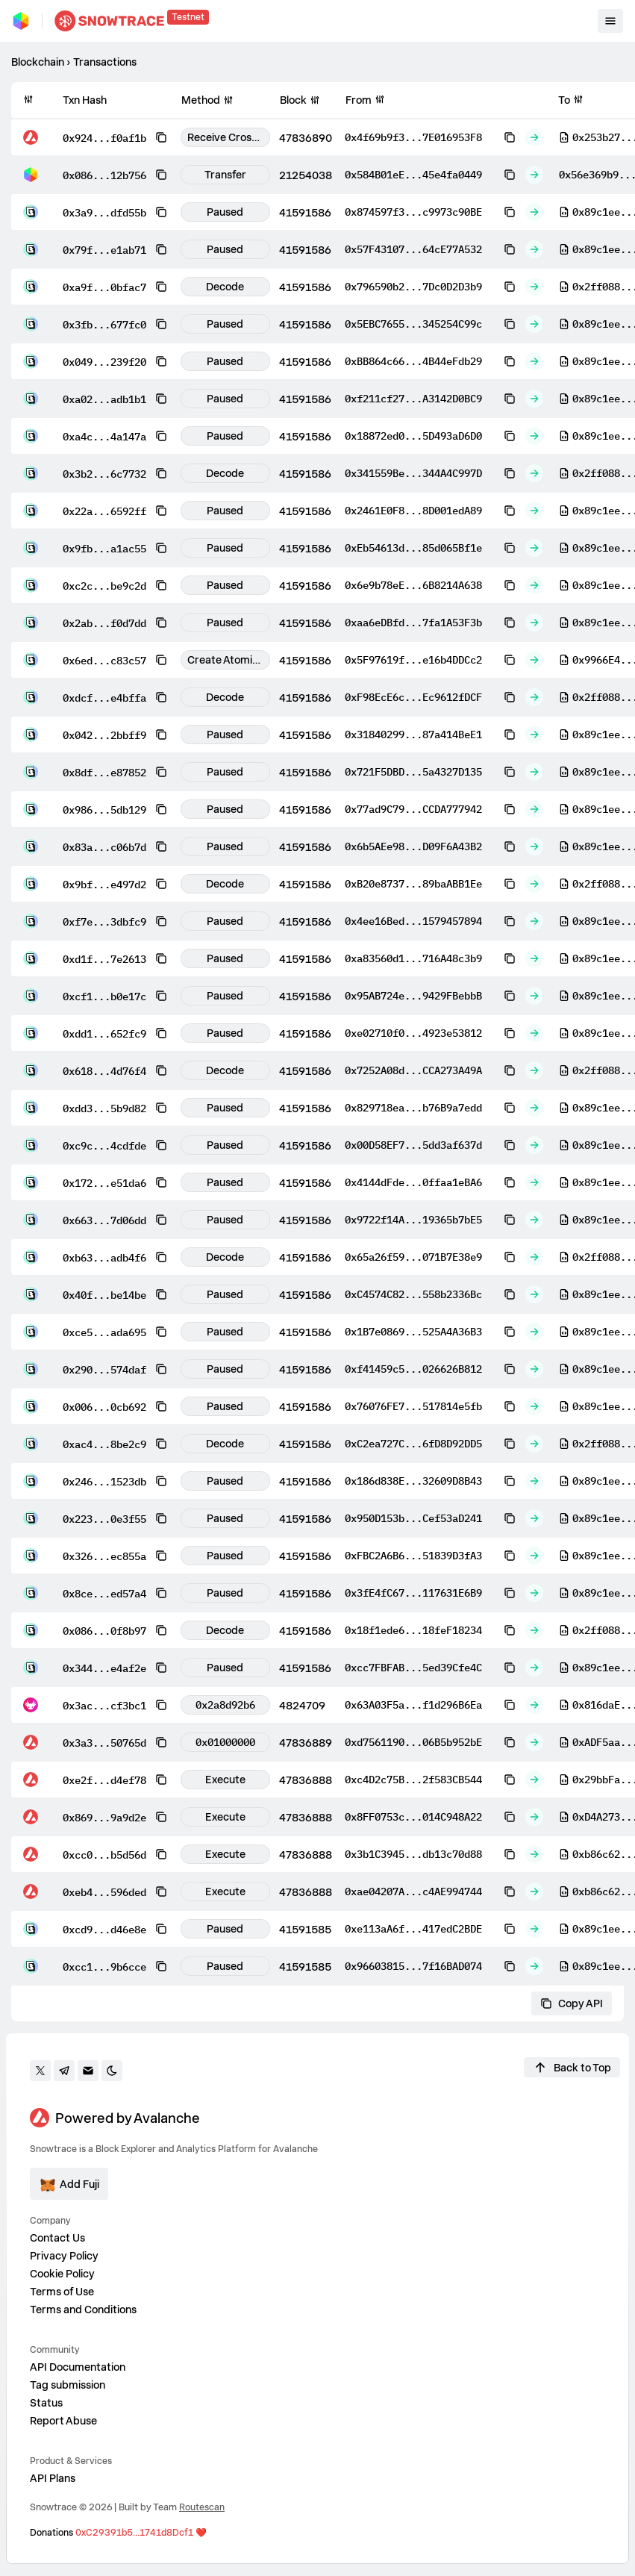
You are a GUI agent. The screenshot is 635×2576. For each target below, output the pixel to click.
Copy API (571, 2003)
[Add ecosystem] (69, 2184)
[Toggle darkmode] (111, 2070)
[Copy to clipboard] (161, 137)
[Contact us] (88, 2070)
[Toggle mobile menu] (610, 21)
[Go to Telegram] (64, 2070)
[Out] (534, 137)
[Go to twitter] (40, 2070)
